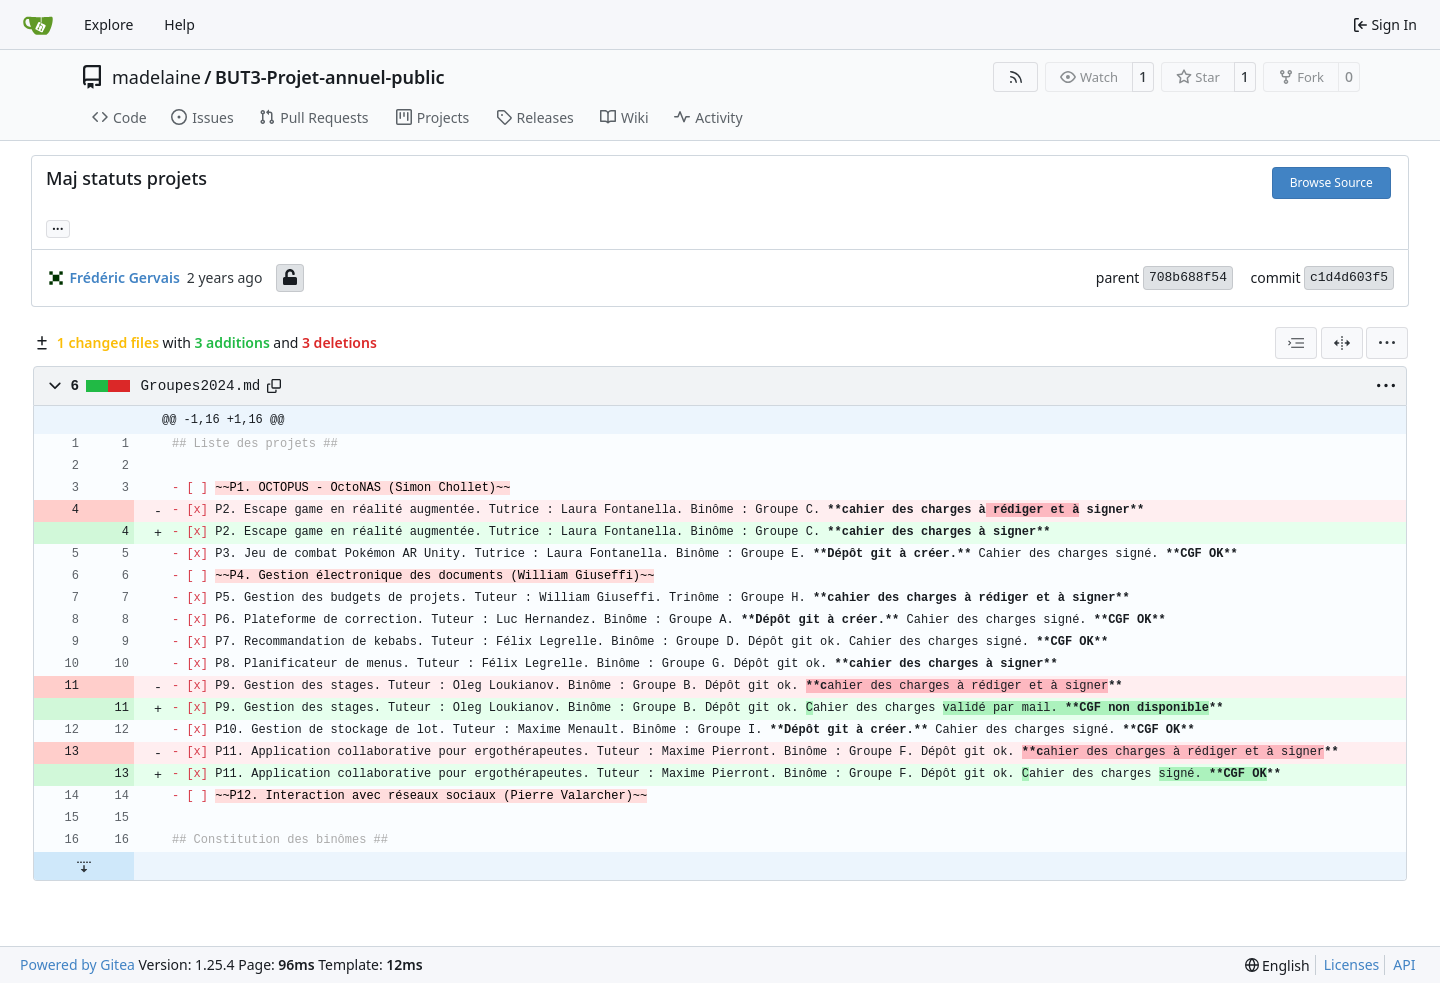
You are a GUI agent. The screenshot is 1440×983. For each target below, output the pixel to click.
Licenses (1352, 964)
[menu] (1387, 343)
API (1404, 964)
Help (179, 24)
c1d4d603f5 (1349, 277)
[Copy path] (274, 386)
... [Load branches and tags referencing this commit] (58, 227)
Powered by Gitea (77, 964)
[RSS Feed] (1016, 77)
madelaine (156, 77)
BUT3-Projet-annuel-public (330, 77)
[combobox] (1296, 343)
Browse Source (1331, 182)
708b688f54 (1188, 277)
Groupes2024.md (201, 386)
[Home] (38, 25)
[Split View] (1342, 343)
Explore (108, 24)
